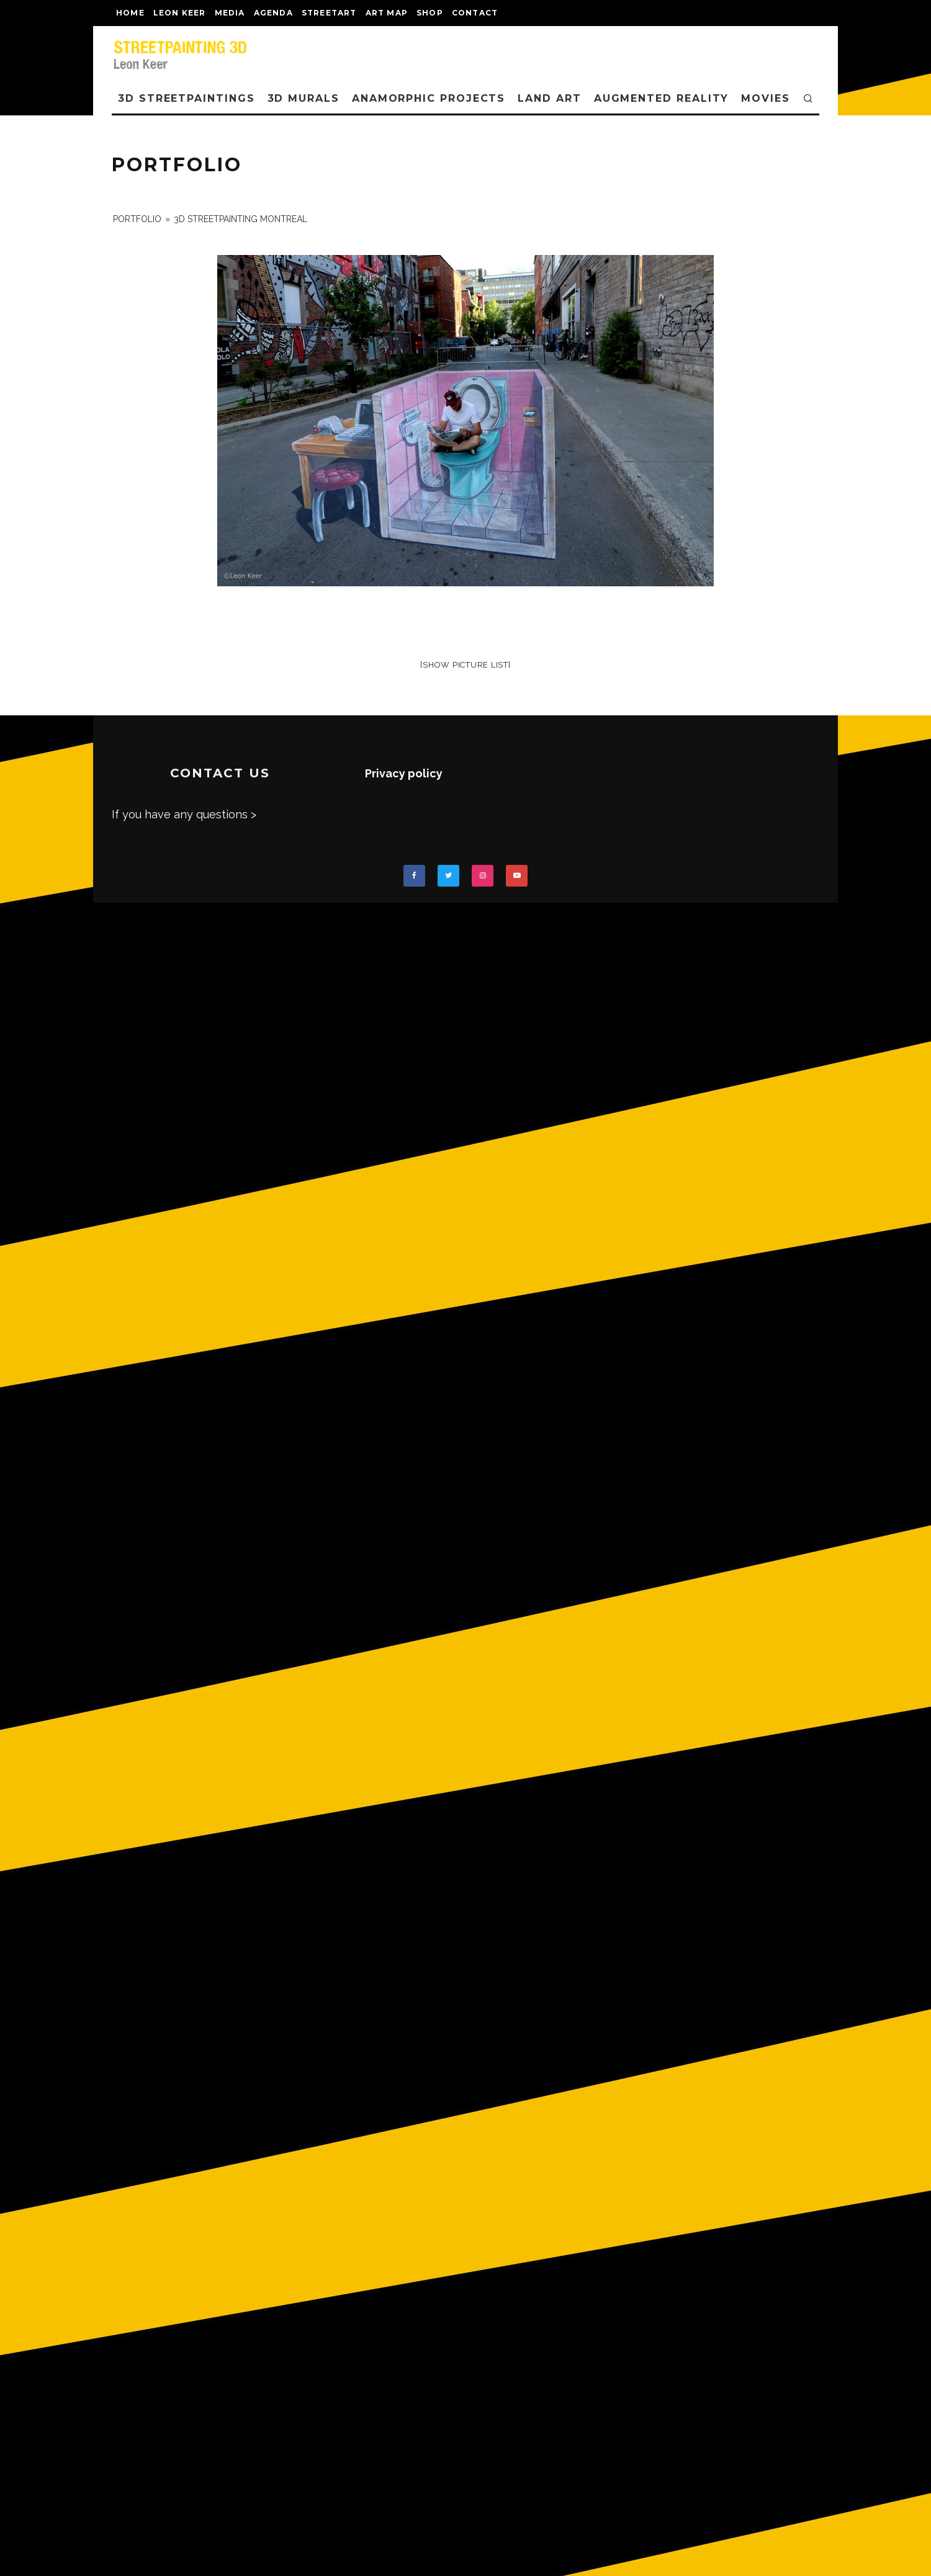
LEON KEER (179, 12)
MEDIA (230, 12)
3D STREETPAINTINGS (186, 98)
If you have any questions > (184, 814)
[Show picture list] (465, 664)
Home (130, 12)
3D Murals (304, 98)
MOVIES (765, 98)
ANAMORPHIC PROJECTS (428, 98)
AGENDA (273, 12)
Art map (387, 12)
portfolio (137, 219)
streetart (329, 12)
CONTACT (475, 12)
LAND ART (549, 98)
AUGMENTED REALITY (661, 98)
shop (429, 12)
